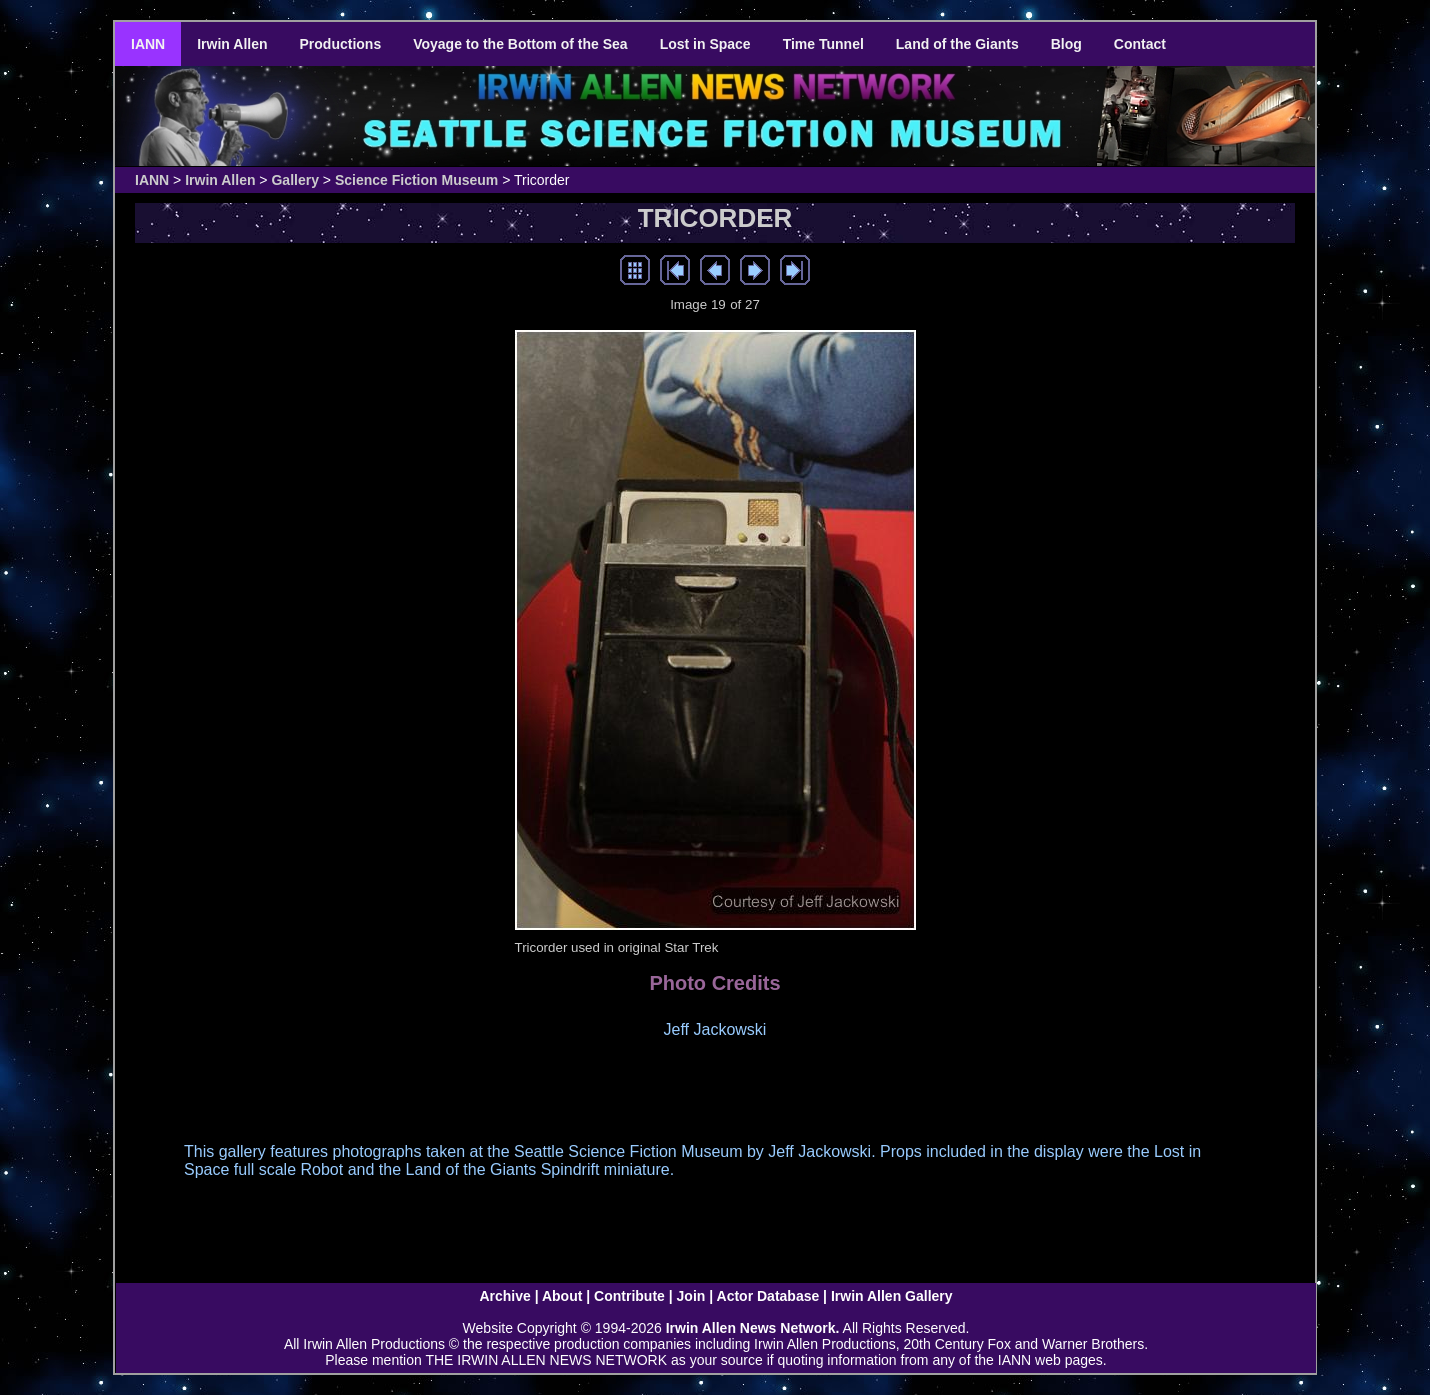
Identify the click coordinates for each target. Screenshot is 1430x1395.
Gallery (294, 180)
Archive (504, 1296)
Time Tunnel (823, 44)
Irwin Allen (232, 44)
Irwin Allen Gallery (892, 1296)
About (562, 1296)
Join (691, 1296)
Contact (1140, 44)
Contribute (629, 1296)
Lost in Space (705, 44)
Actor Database (768, 1296)
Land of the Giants (957, 44)
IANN (148, 44)
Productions (341, 44)
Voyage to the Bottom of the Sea (520, 44)
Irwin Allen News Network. (753, 1328)
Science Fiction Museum (416, 180)
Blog (1066, 44)
